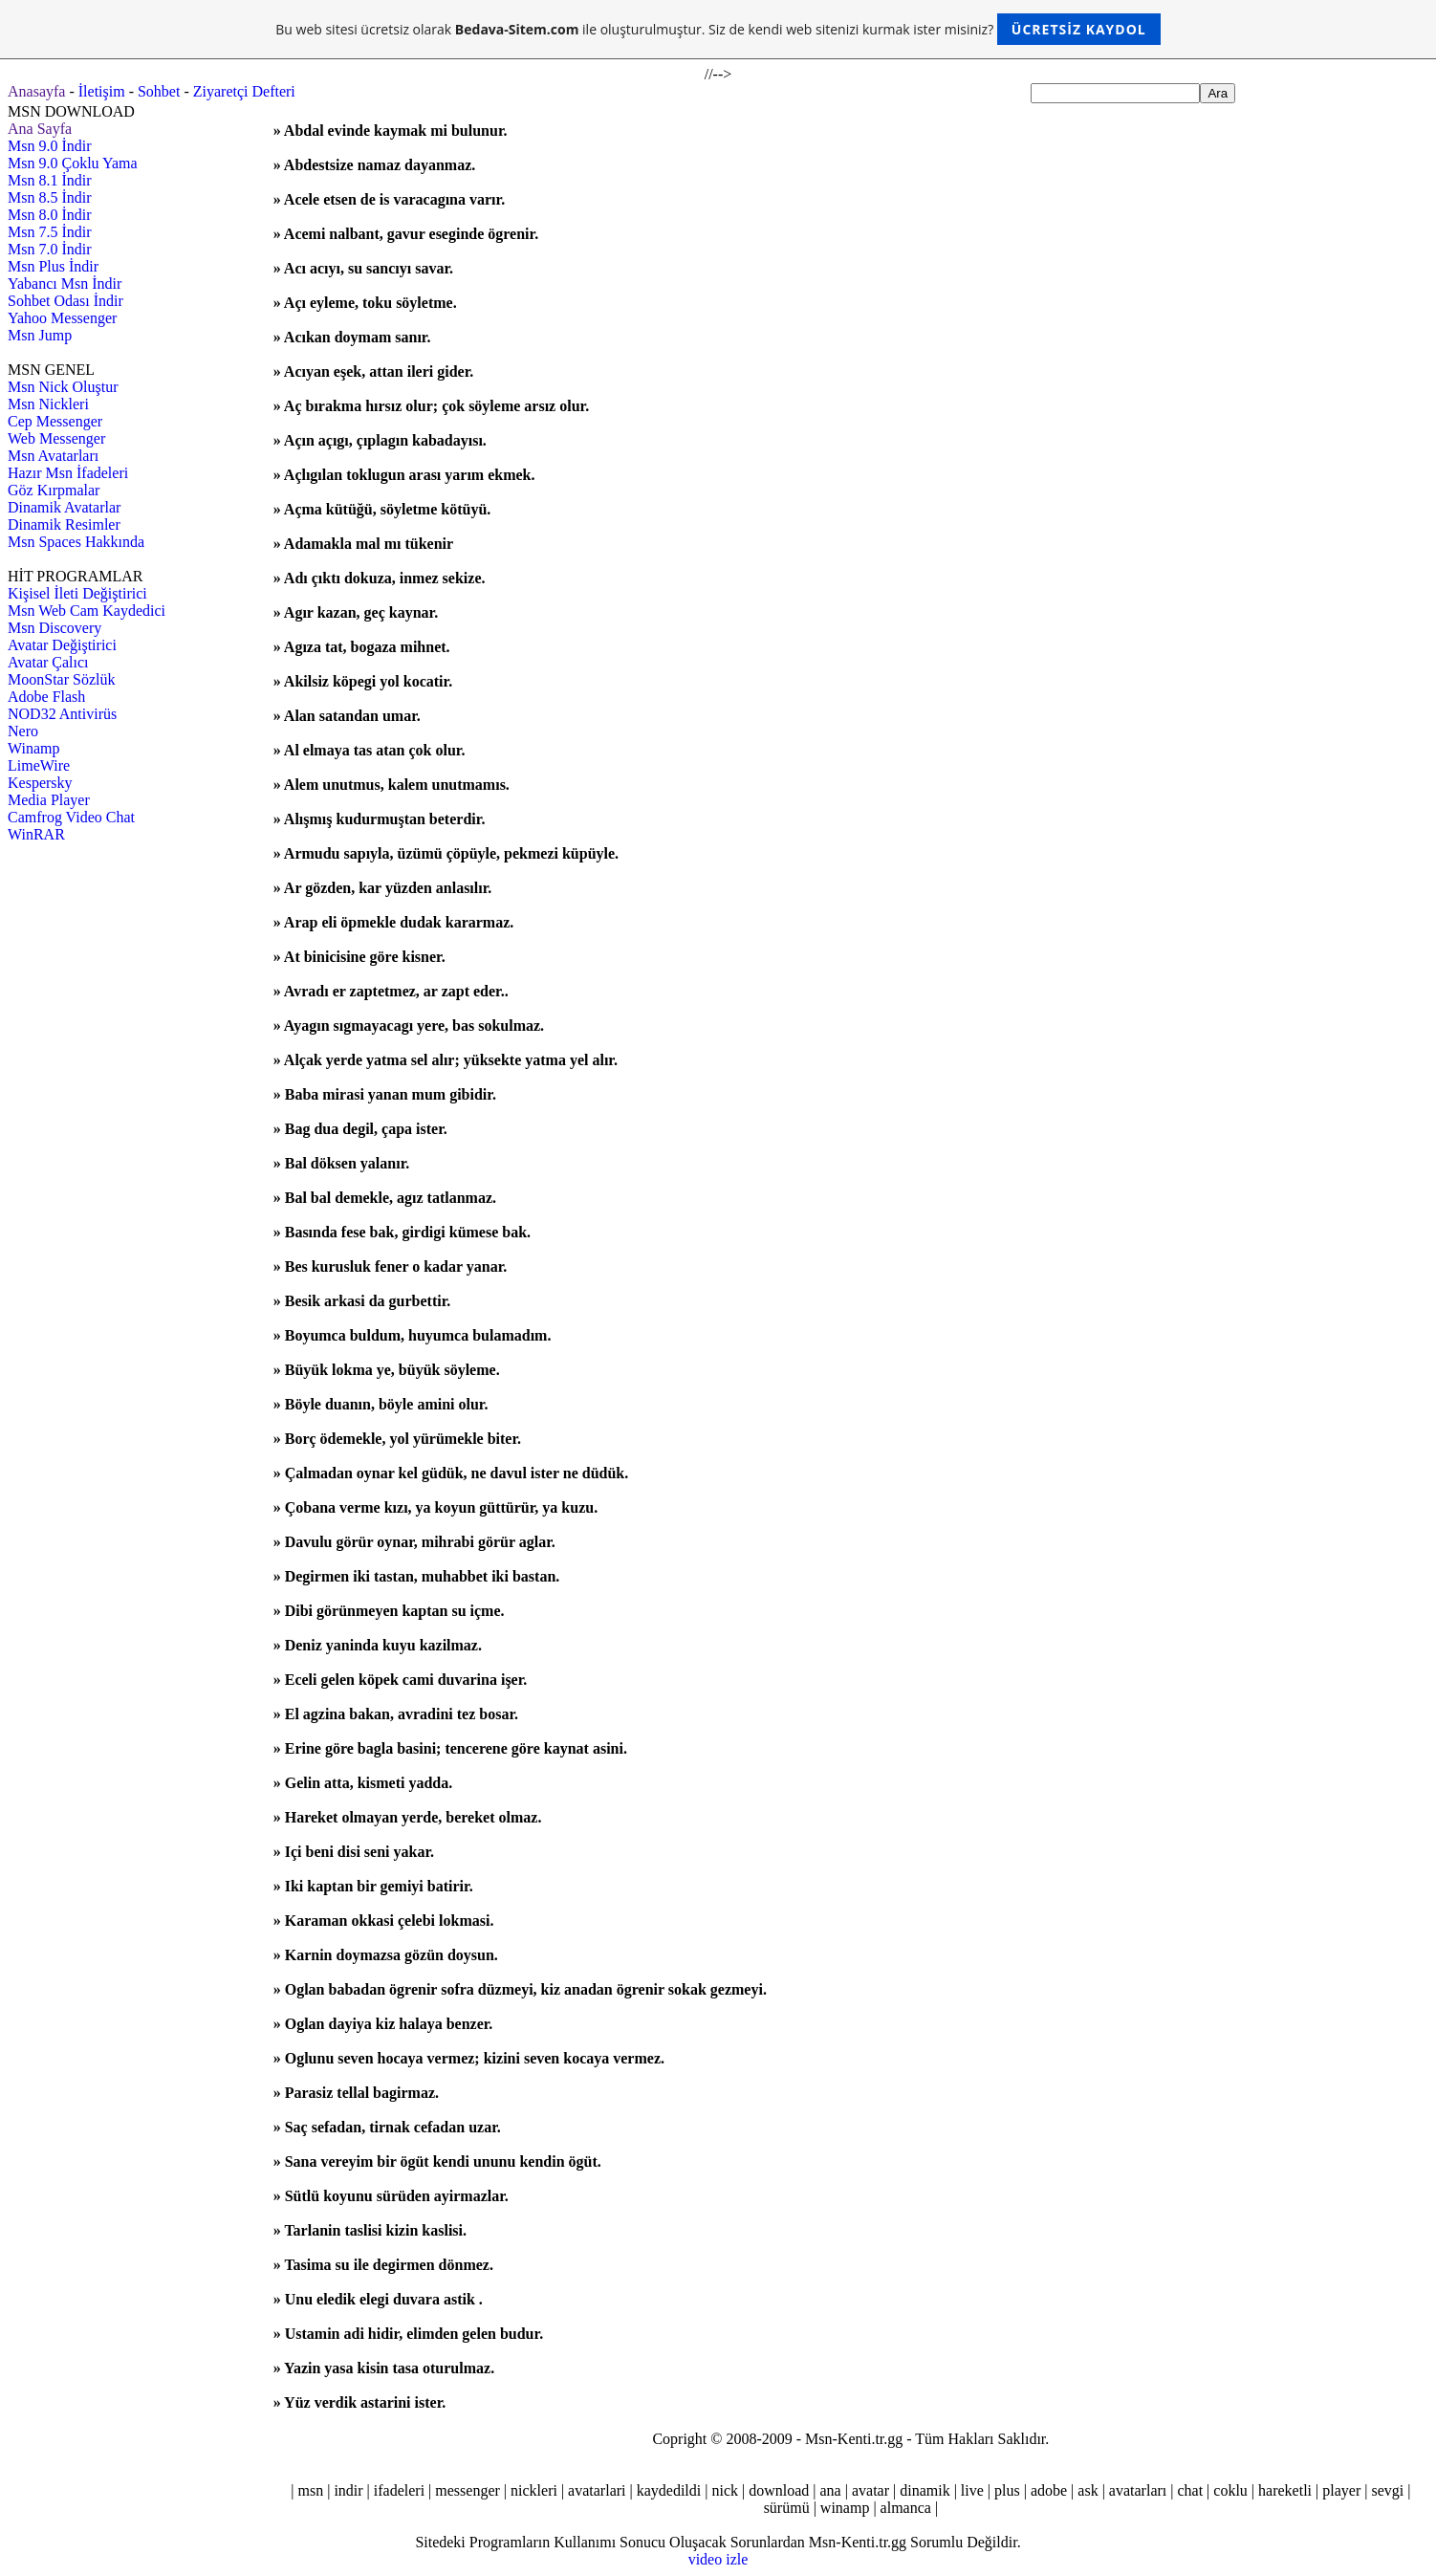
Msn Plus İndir (53, 266)
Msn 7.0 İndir (50, 249)
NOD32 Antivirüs (62, 714)
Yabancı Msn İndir (64, 283)
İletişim (101, 91)
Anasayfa (36, 91)
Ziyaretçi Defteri (244, 91)
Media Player (49, 800)
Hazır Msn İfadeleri (68, 473)
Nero (23, 731)
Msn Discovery (54, 628)
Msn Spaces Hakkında (76, 542)
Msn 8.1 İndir (50, 180)
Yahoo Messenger (62, 318)
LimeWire (39, 765)
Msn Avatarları (53, 456)
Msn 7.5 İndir (50, 232)
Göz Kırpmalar (53, 490)
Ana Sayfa (40, 128)
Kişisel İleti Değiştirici (77, 593)
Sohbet (159, 91)
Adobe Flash (46, 696)
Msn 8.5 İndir (50, 197)
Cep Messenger (55, 421)
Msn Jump (40, 335)
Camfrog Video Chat (71, 817)
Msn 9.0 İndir (50, 146)
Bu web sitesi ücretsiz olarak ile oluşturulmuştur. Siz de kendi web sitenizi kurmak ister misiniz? (717, 29)
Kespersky (40, 783)
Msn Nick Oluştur (63, 387)
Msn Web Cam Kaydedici (86, 610)
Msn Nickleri (48, 404)
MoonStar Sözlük (61, 679)
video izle (718, 2559)
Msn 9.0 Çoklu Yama (73, 163)
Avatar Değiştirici (62, 645)
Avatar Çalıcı (48, 662)
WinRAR (36, 834)
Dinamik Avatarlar (64, 507)
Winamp (33, 748)
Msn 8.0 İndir (50, 215)
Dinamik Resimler (64, 524)
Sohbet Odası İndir (65, 301)
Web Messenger (56, 438)
